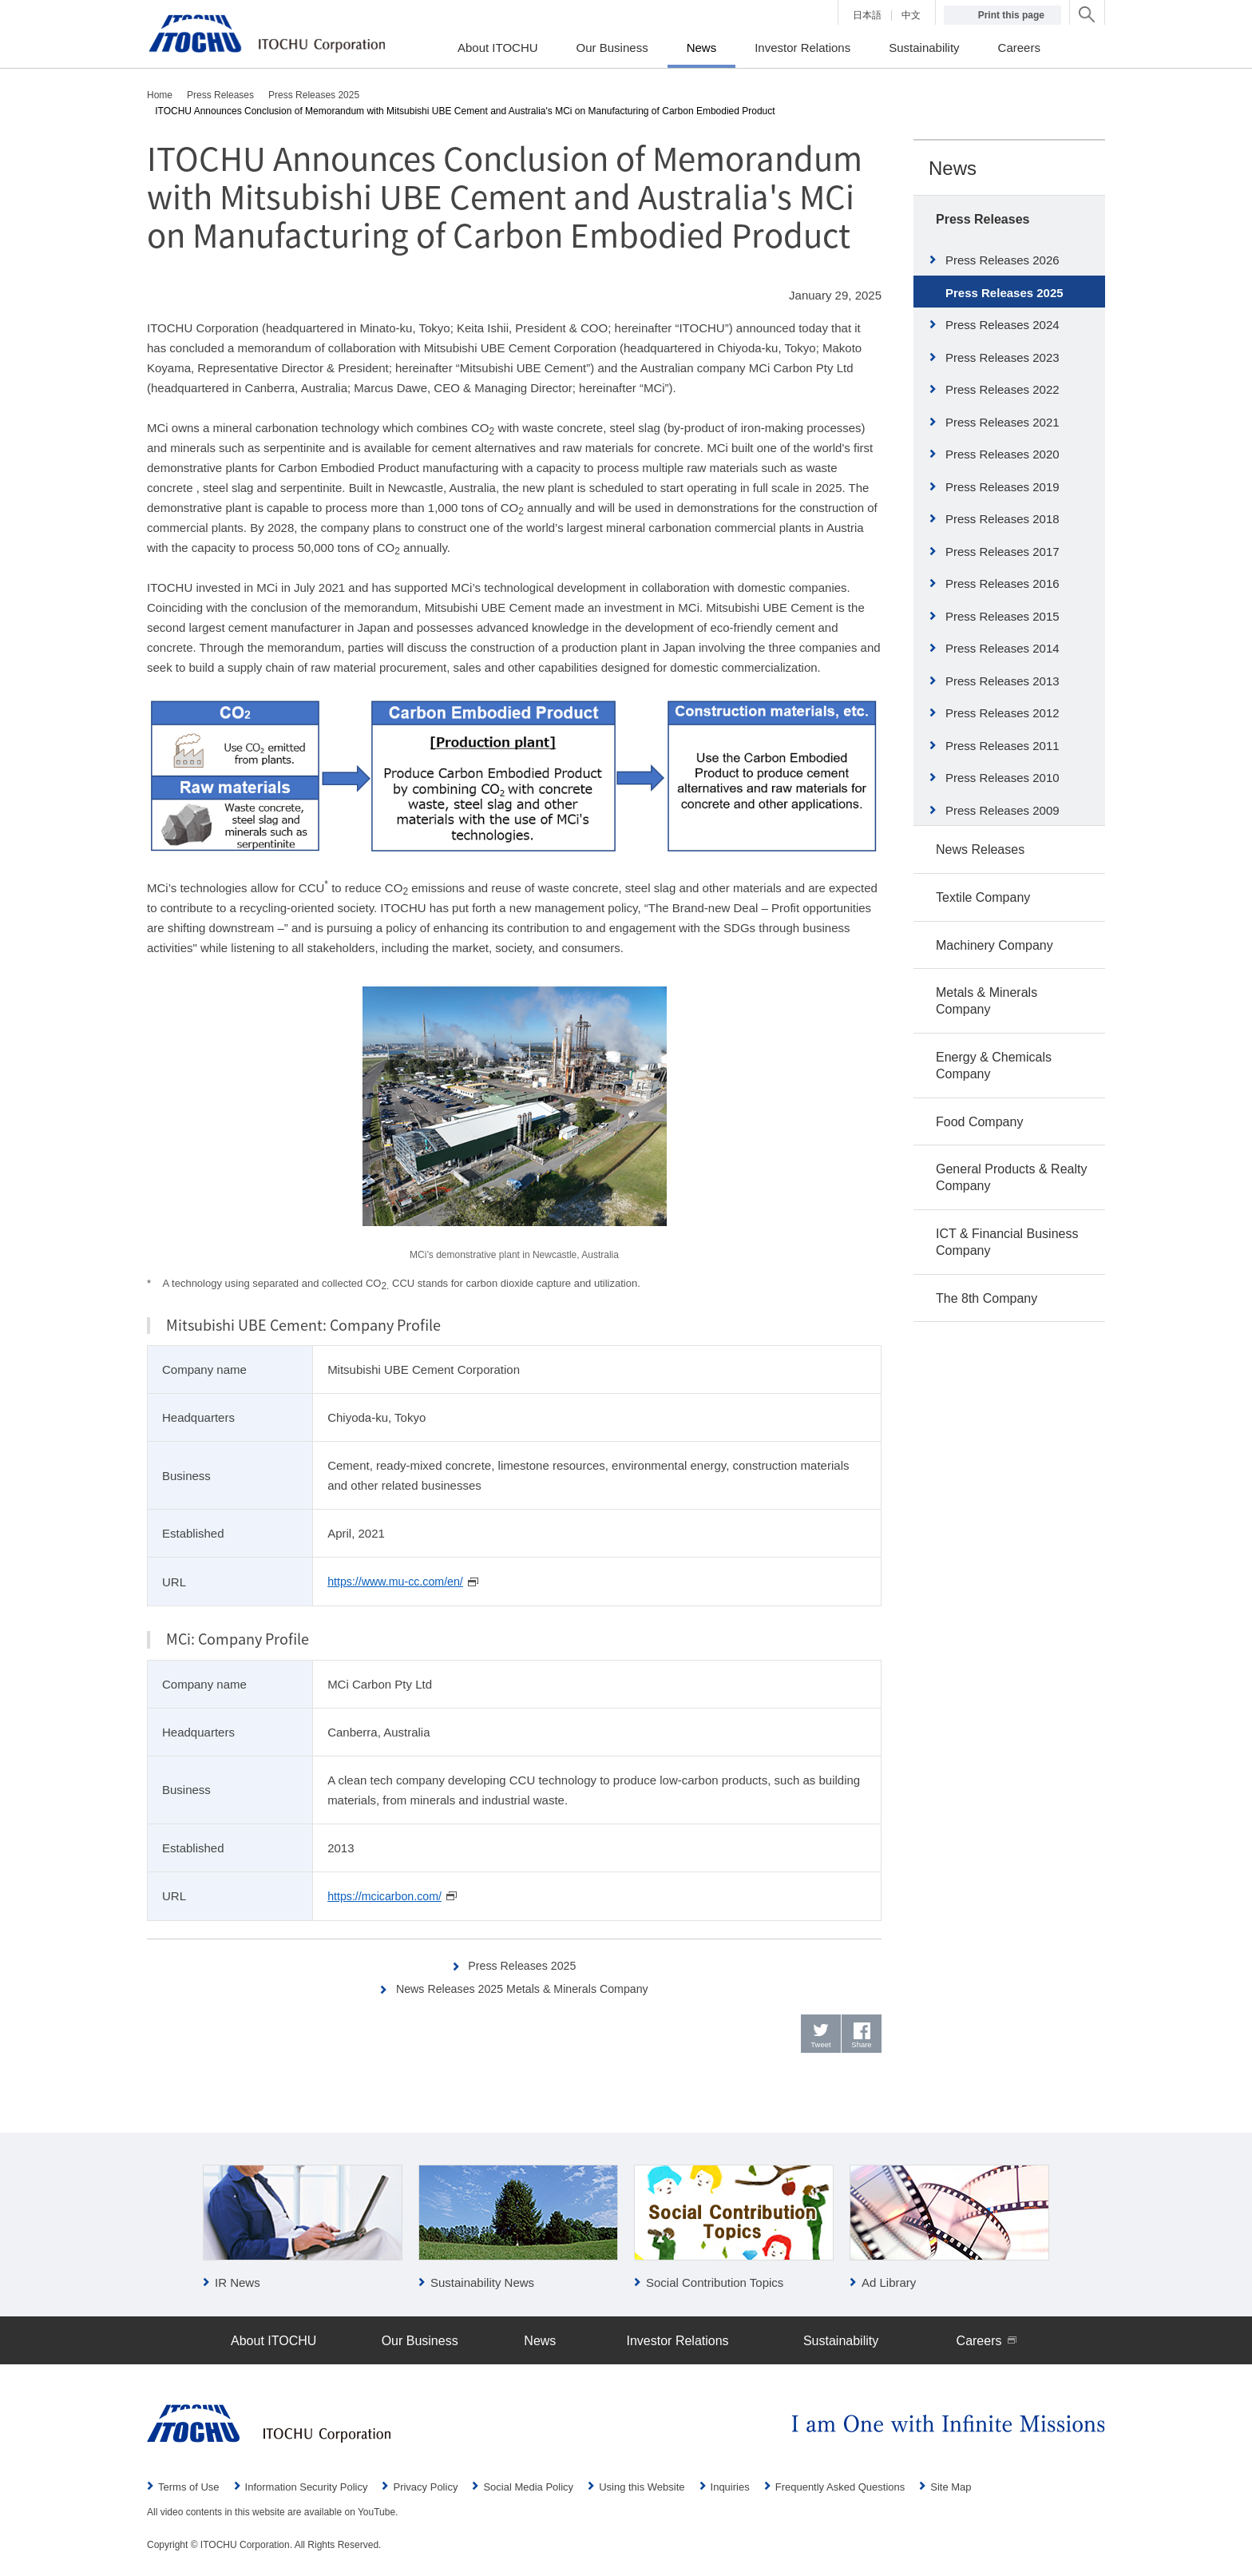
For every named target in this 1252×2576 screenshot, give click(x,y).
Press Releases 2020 (1002, 454)
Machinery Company (994, 945)
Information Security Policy (306, 2488)
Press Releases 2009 (1002, 810)
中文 (911, 15)
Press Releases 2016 (1002, 583)
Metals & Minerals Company (986, 1001)
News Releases (980, 849)
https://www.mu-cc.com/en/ (398, 1581)
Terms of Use (189, 2488)
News (953, 168)
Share (862, 2046)
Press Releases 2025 (523, 1964)
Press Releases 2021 (1002, 422)
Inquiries (730, 2488)
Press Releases (982, 219)
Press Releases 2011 (1002, 745)
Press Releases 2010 (1002, 777)
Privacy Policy (425, 2488)
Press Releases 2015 (1002, 616)
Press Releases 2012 (1002, 713)
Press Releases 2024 (1002, 324)
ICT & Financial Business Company (1007, 1242)
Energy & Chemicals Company (994, 1065)
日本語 (867, 15)
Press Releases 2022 (1002, 389)
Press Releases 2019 (1002, 487)
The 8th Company (986, 1298)
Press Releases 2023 (1002, 357)
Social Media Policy (528, 2488)
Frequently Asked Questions (840, 2488)
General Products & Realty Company (1011, 1177)
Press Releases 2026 (1002, 260)
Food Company (979, 1122)
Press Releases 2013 (1002, 681)
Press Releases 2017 (1002, 551)
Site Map (950, 2488)
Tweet (821, 2046)
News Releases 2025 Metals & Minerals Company (523, 1987)
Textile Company (983, 897)
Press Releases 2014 (1002, 648)
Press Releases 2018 (1002, 519)
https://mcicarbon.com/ (387, 1895)
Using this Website (641, 2488)
